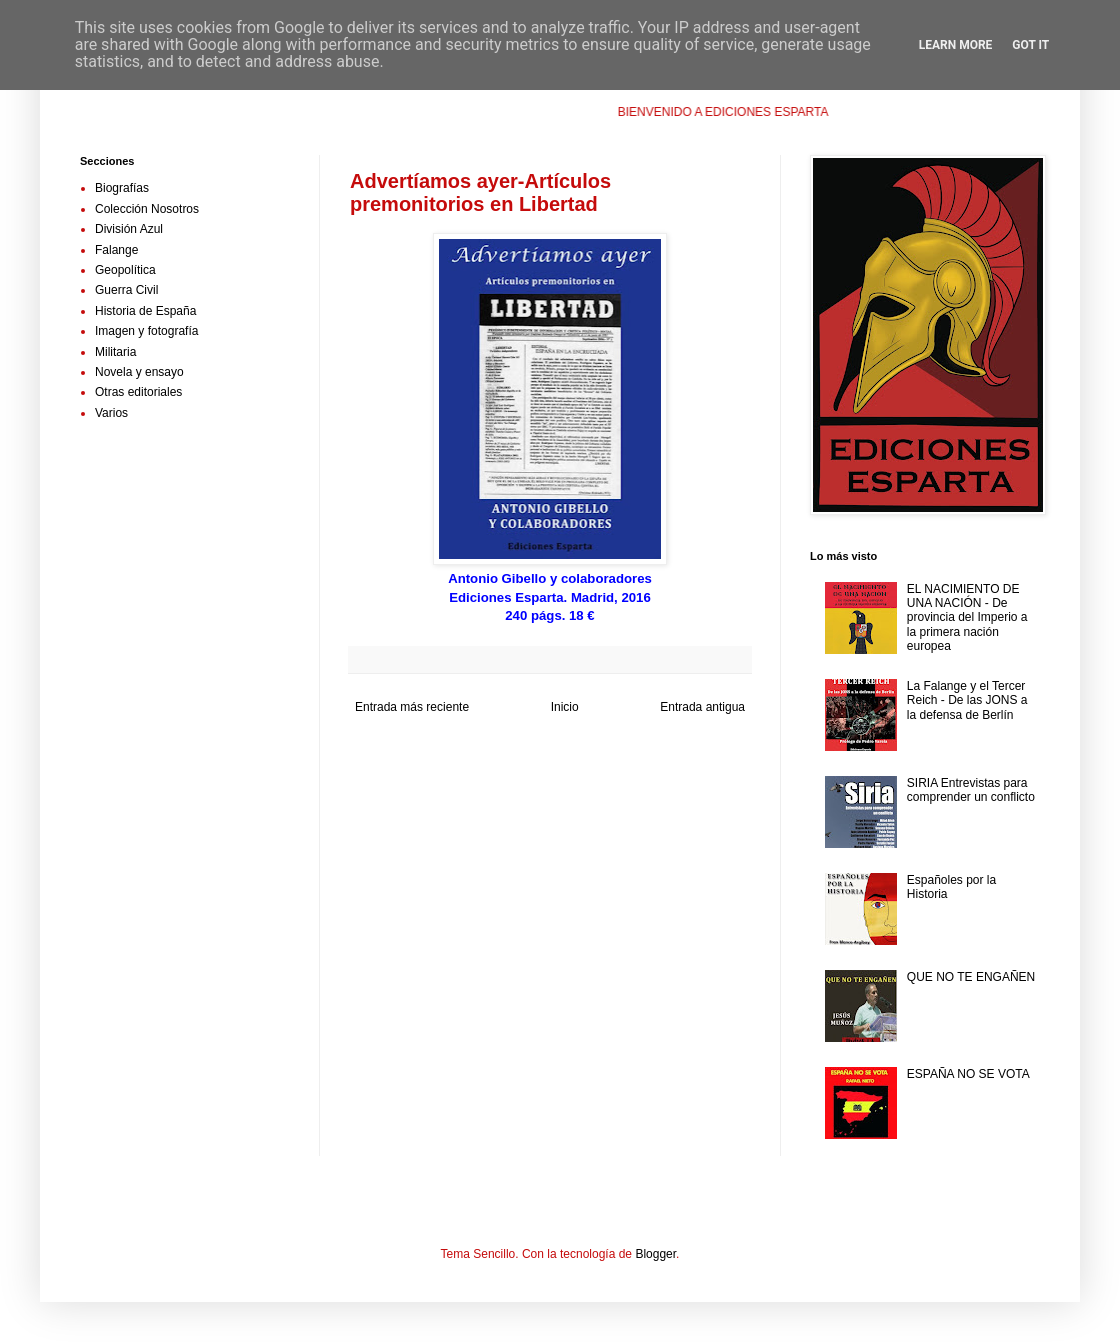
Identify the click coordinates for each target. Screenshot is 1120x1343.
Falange (116, 250)
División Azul (129, 229)
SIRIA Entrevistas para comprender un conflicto (971, 790)
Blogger (655, 1254)
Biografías (122, 188)
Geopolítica (125, 270)
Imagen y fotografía (146, 331)
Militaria (115, 352)
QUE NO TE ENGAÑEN (971, 977)
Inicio (565, 707)
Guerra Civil (126, 290)
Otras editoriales (138, 392)
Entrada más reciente (412, 707)
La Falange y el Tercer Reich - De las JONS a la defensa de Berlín (967, 700)
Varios (111, 413)
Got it (1030, 45)
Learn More (956, 45)
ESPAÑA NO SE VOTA (968, 1074)
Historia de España (145, 311)
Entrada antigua (702, 707)
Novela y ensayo (139, 372)
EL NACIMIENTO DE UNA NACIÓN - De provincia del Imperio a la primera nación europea (967, 618)
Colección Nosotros (147, 209)
